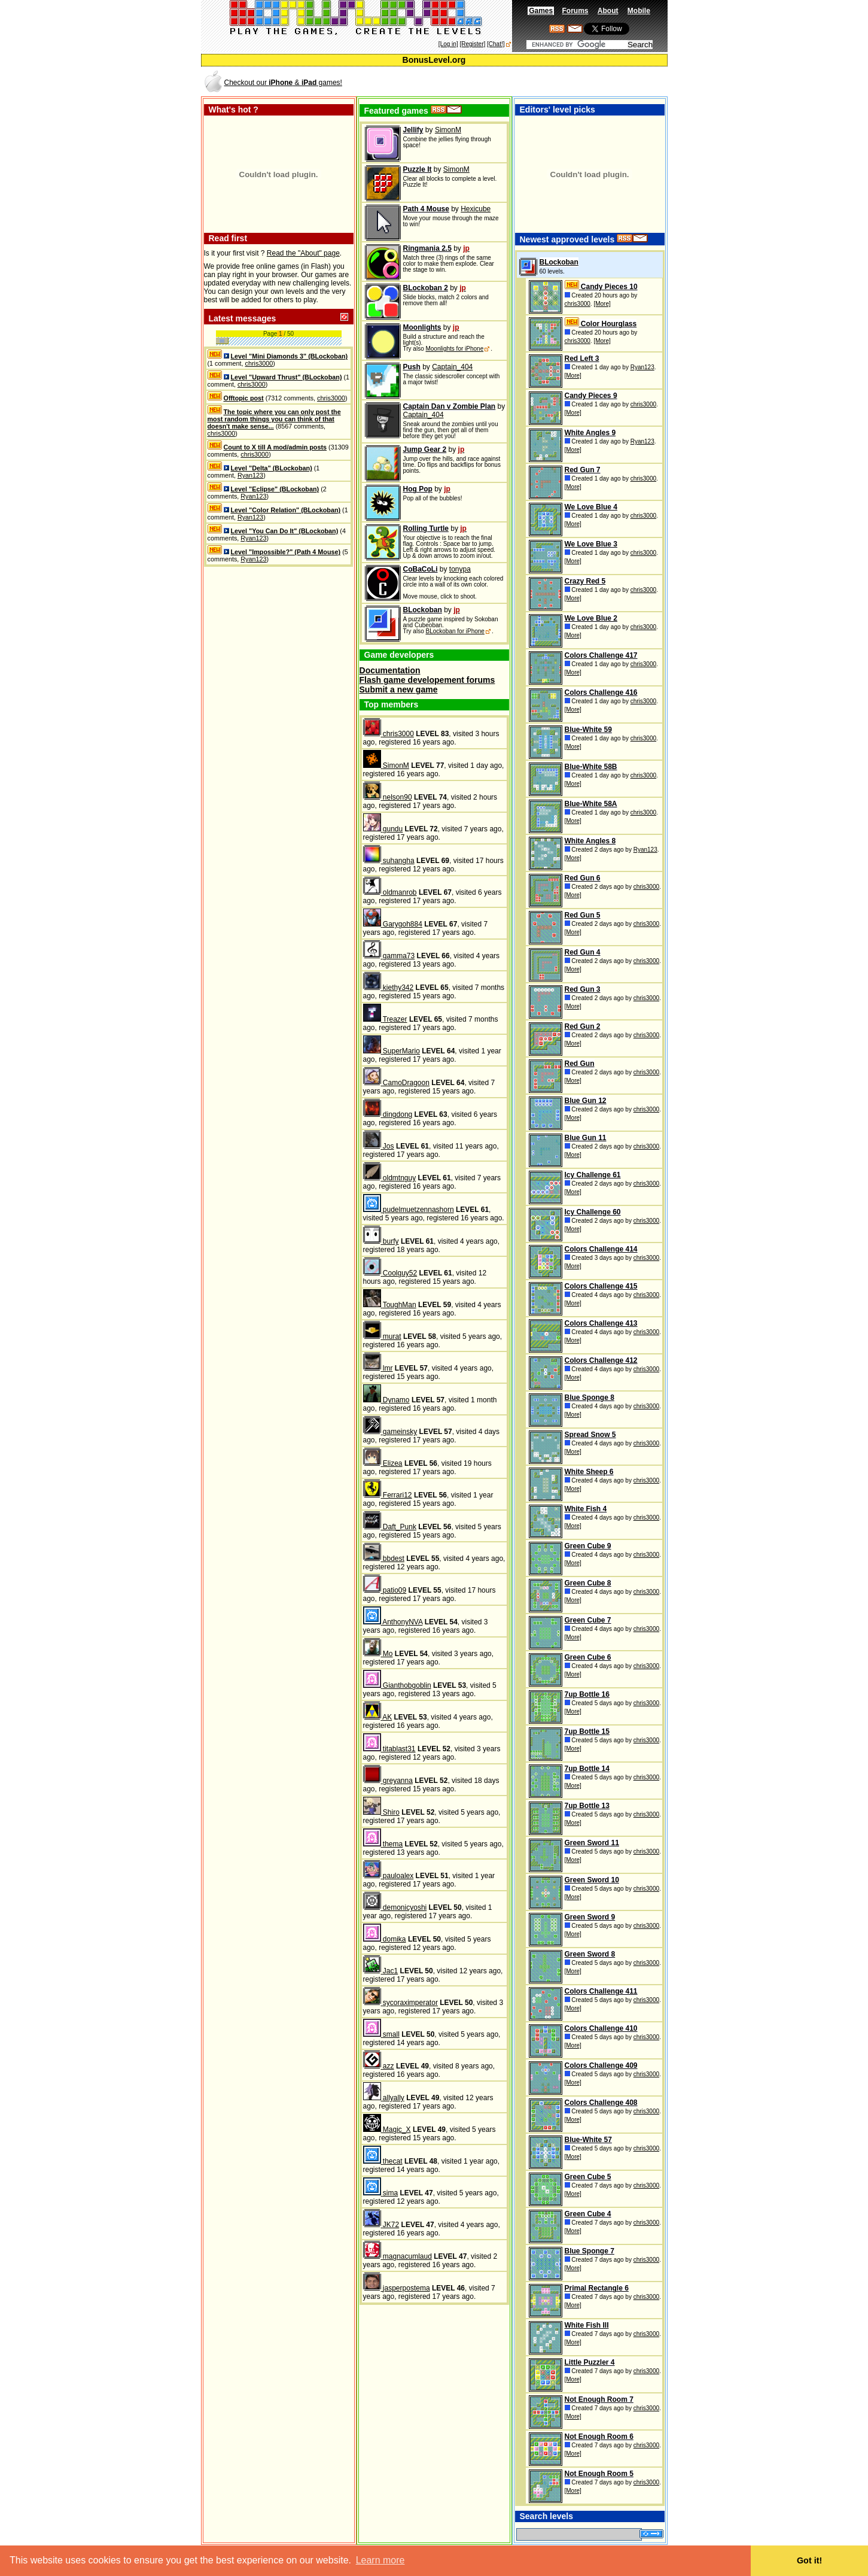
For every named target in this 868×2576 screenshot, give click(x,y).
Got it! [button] (809, 2560)
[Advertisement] (526, 81)
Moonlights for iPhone (454, 348)
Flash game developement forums (427, 680)
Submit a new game (399, 689)
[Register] (472, 44)
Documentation (390, 670)
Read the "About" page (303, 253)
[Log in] (448, 44)
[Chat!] (495, 44)
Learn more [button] (380, 2560)
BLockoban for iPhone (454, 631)
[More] (601, 303)
